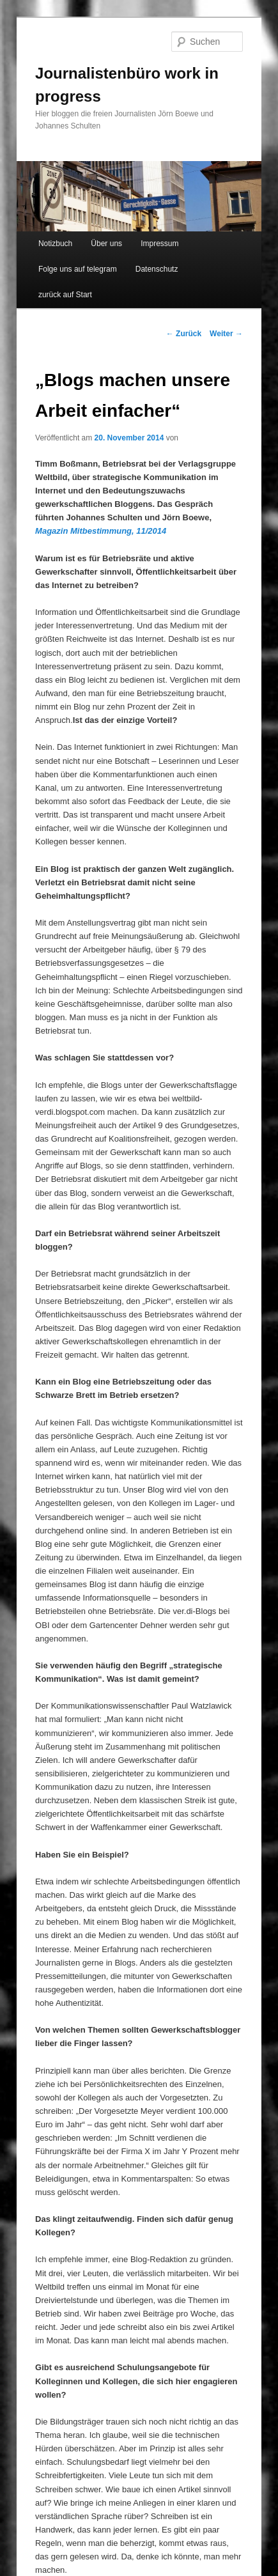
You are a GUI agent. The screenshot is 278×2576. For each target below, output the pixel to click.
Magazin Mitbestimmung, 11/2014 (100, 531)
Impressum (159, 243)
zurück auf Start (65, 294)
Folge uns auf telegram (77, 269)
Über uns (106, 243)
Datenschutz (156, 269)
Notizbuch (55, 243)
